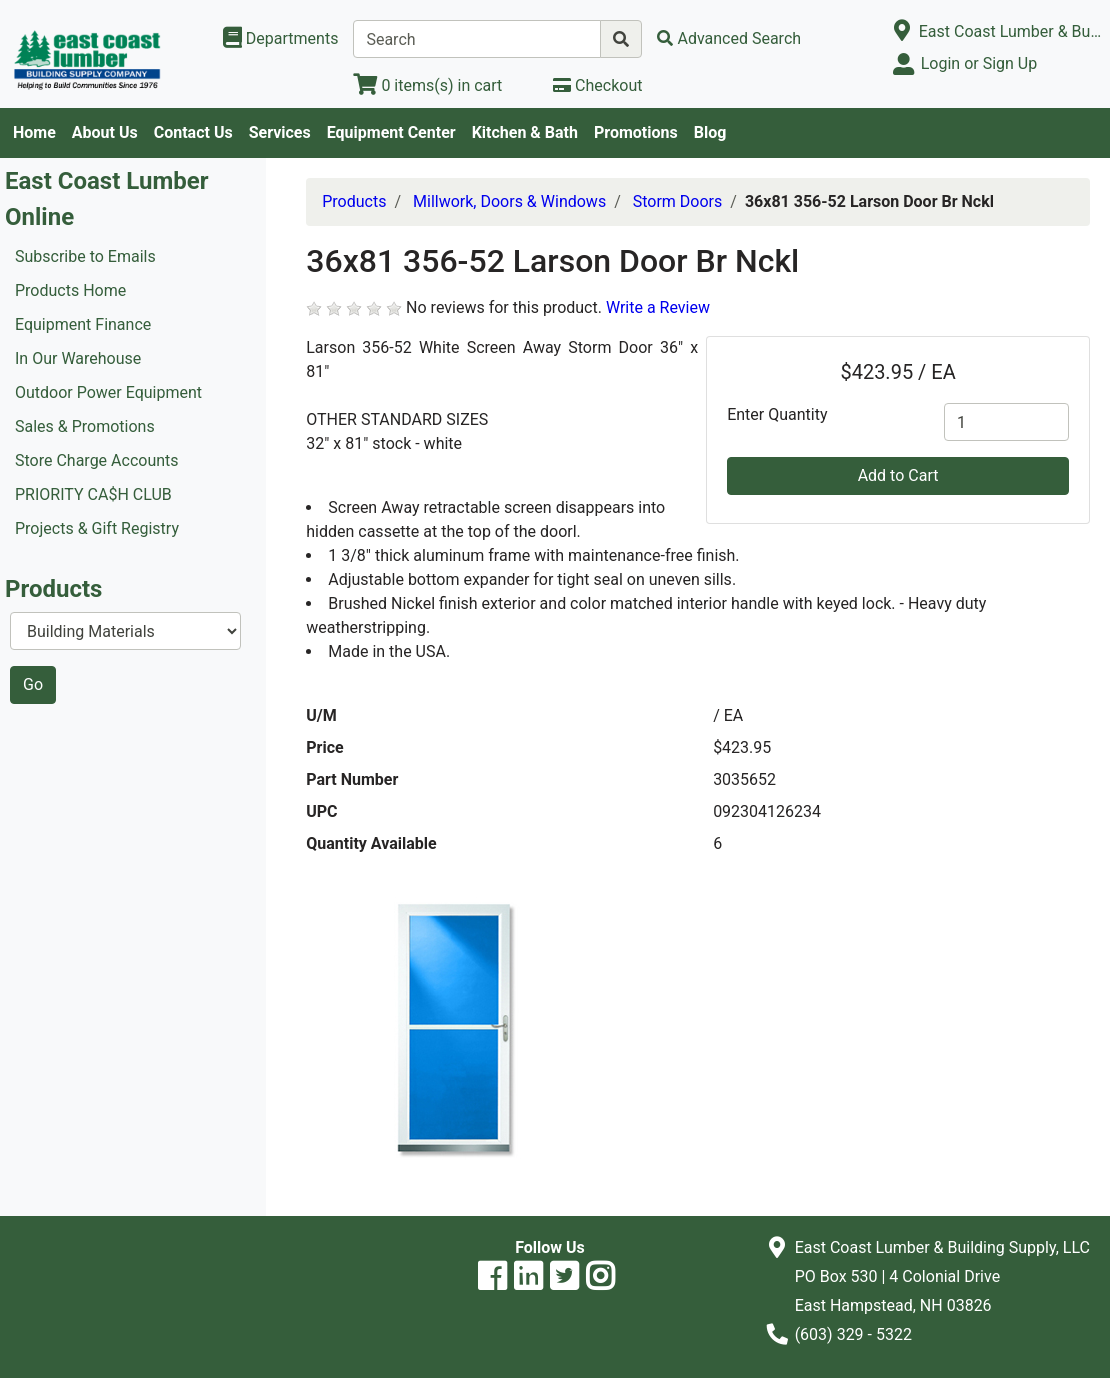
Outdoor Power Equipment (108, 392)
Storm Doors (678, 201)
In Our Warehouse (78, 358)
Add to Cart (898, 475)
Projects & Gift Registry (97, 528)
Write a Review (658, 307)
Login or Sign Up (979, 63)
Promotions (636, 132)
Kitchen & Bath (525, 132)
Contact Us (193, 132)
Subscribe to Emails (85, 256)
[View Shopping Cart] (427, 85)
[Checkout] (597, 85)
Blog (710, 132)
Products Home (70, 290)
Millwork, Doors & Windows (509, 201)
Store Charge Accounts (97, 460)
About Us (105, 132)
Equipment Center (391, 132)
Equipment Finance (83, 324)
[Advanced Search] (729, 38)
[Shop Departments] (281, 39)
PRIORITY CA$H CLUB (93, 494)
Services (280, 132)
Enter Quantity (777, 414)
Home (34, 132)
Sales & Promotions (85, 426)
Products (354, 201)
